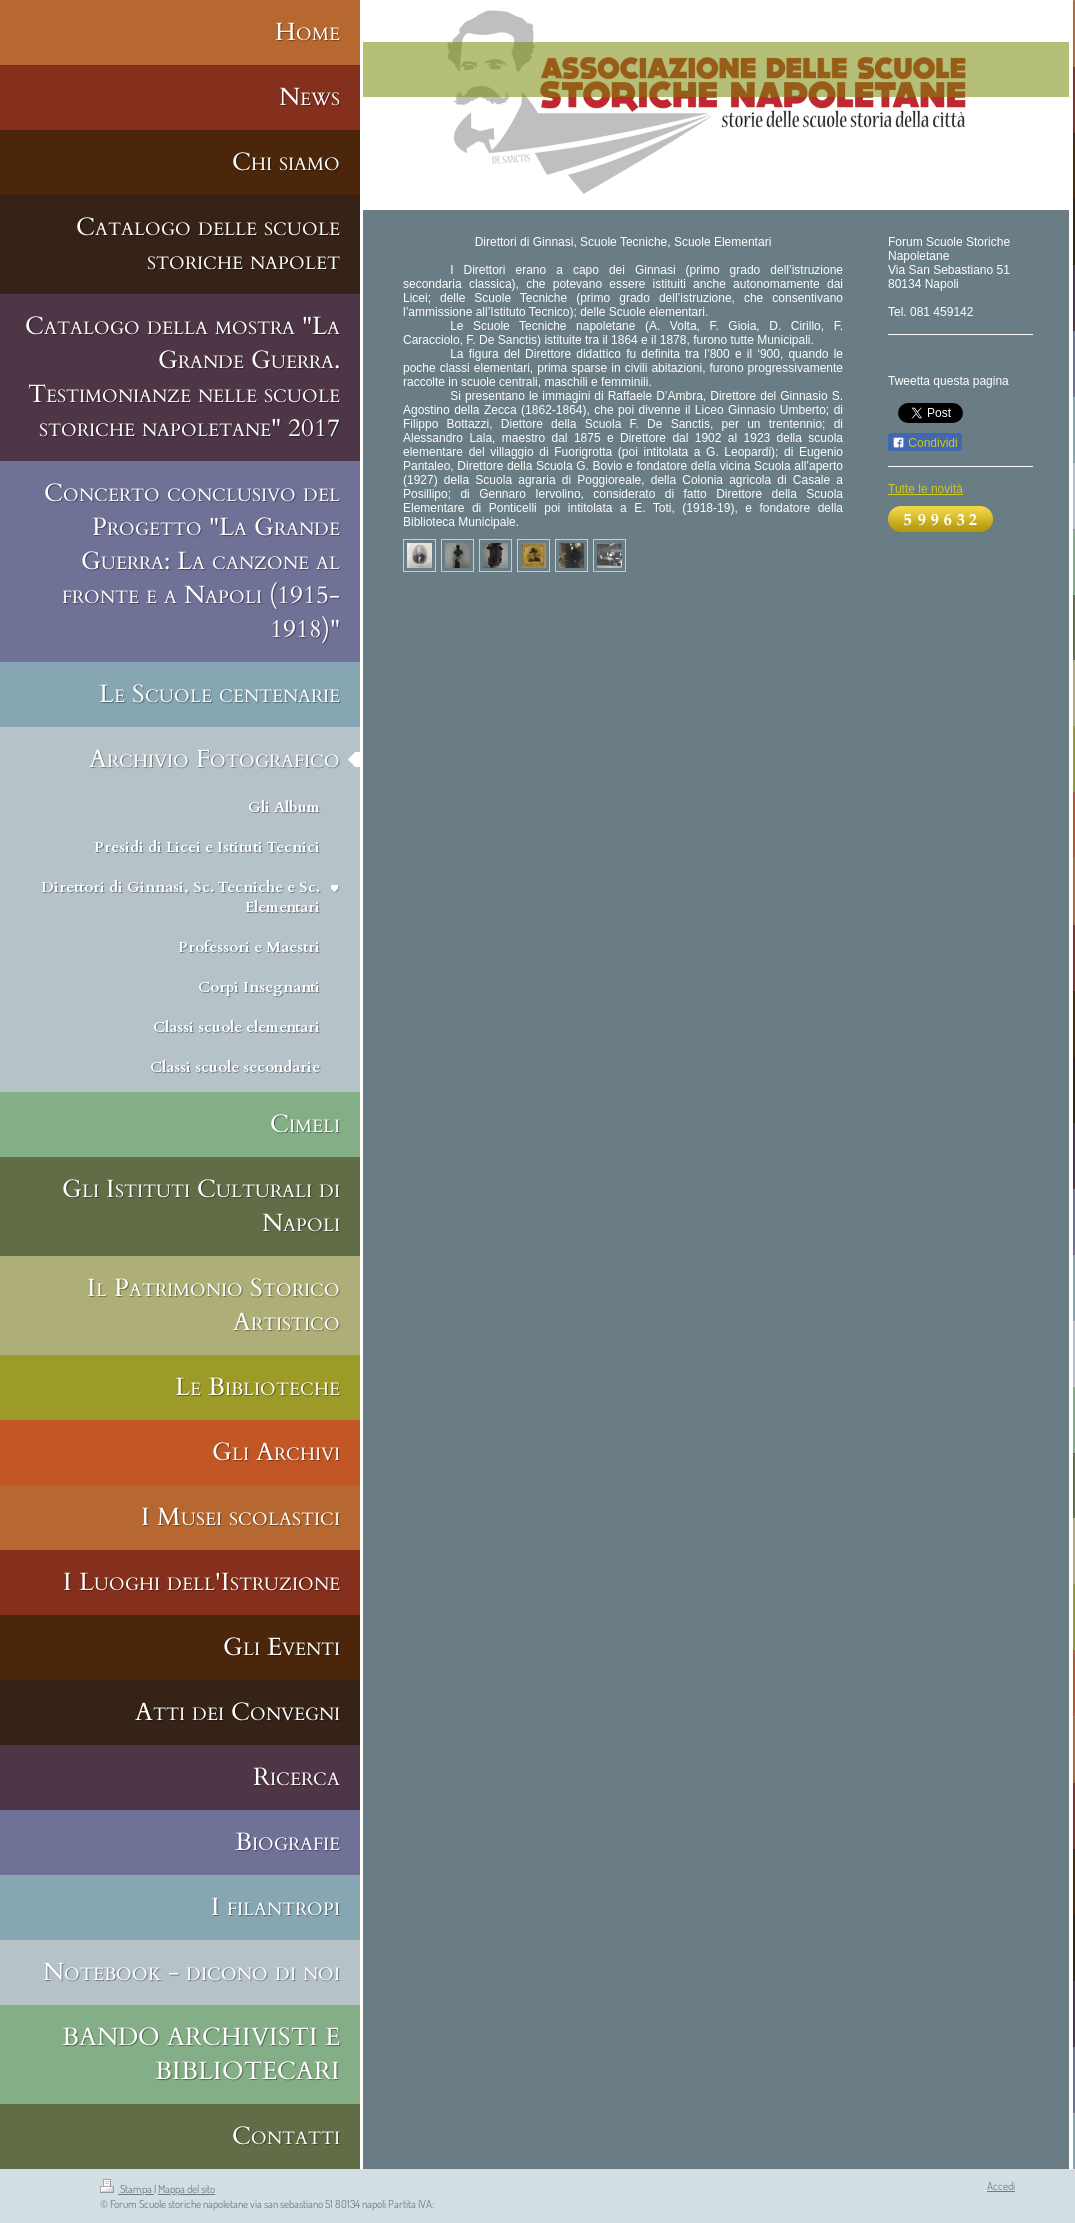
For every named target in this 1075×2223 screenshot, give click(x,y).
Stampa (127, 2189)
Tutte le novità (925, 489)
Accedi (1001, 2186)
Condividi (925, 443)
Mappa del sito (186, 2189)
